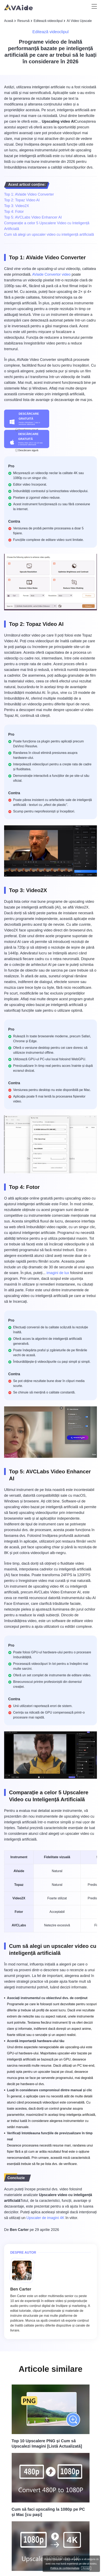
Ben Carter (19, 2230)
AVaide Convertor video (51, 274)
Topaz (18, 1884)
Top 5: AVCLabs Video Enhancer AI (33, 217)
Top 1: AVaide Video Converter (29, 194)
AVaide (19, 1871)
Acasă (8, 21)
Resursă (23, 21)
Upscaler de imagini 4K (45, 2218)
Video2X (18, 1898)
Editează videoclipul (48, 21)
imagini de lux (57, 1273)
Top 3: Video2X (16, 206)
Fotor (19, 1911)
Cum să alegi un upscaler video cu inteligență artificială (49, 234)
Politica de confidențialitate (64, 2568)
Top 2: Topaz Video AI (22, 200)
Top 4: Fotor (14, 212)
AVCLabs (19, 1925)
